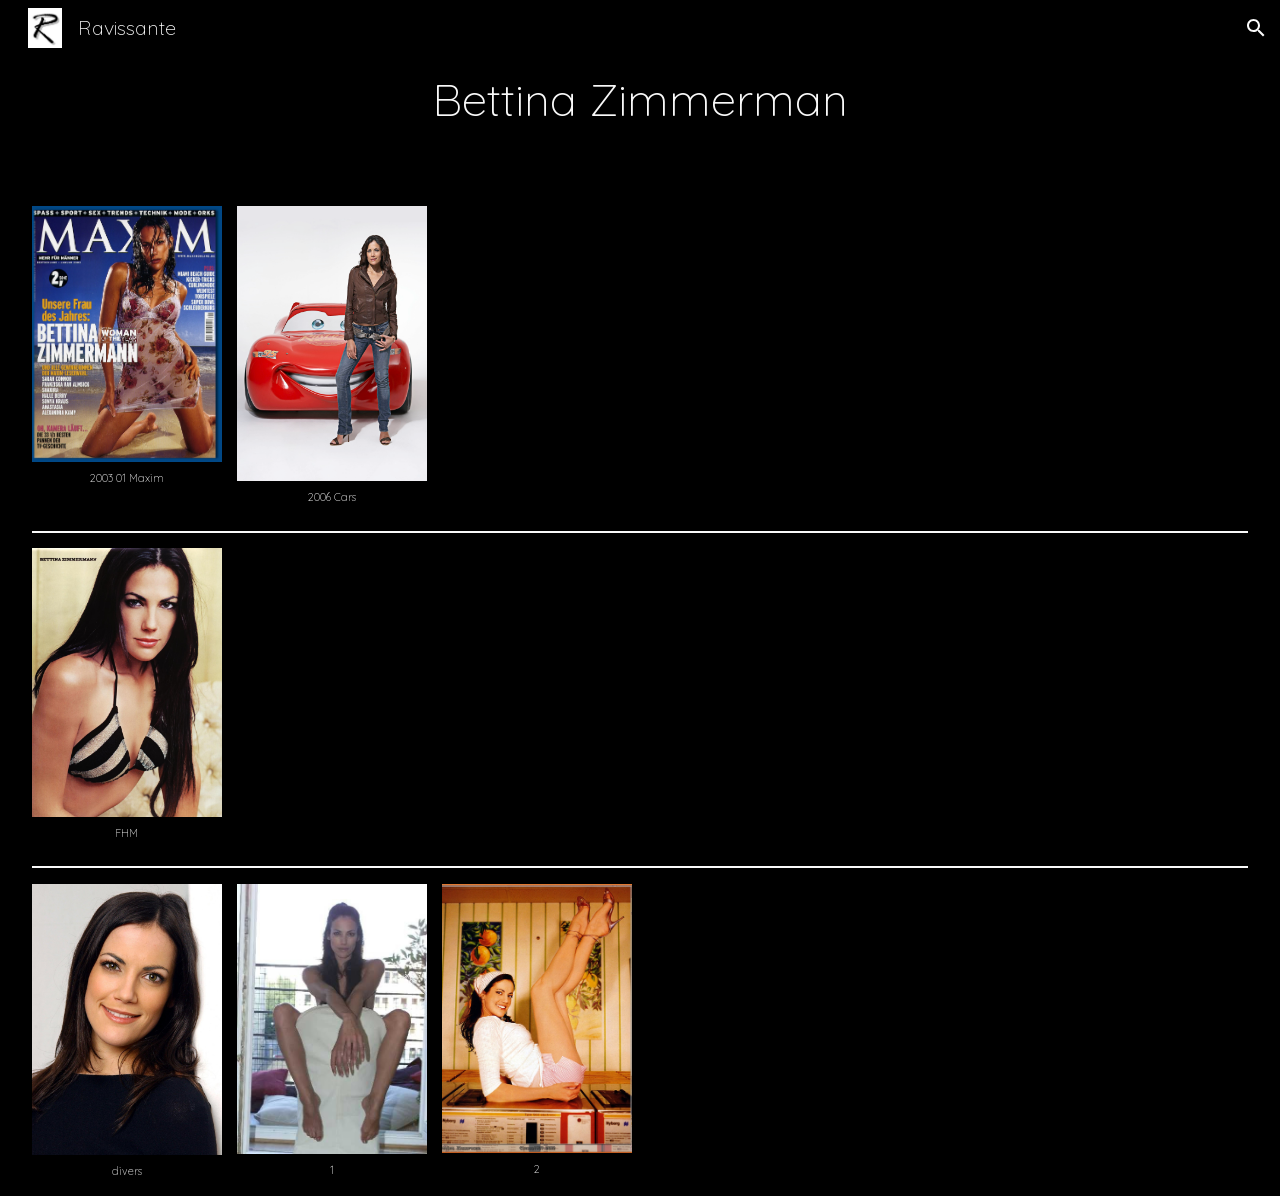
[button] (1256, 28)
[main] (640, 99)
